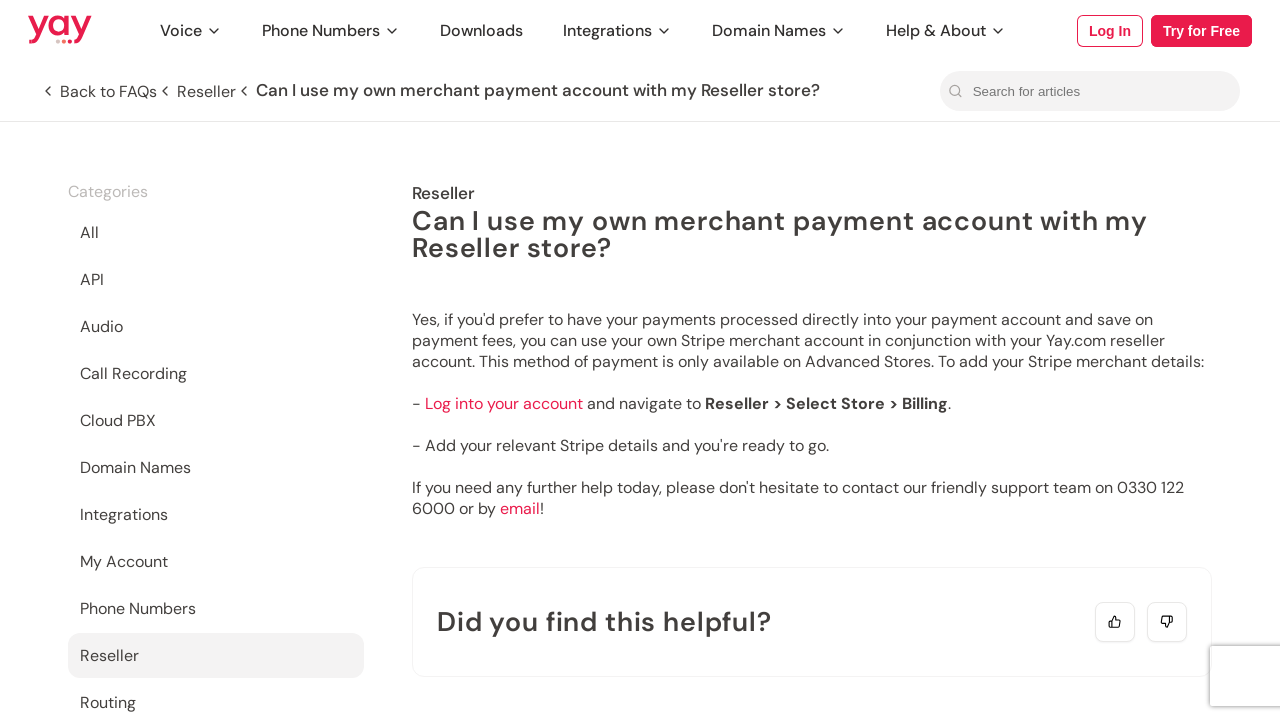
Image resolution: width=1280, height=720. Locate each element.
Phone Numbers (331, 30)
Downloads (481, 30)
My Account (124, 561)
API (92, 279)
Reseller (109, 655)
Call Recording (133, 373)
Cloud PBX (118, 420)
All (89, 232)
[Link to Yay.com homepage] (60, 31)
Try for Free (1201, 31)
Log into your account (504, 403)
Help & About (946, 30)
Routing (108, 702)
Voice (191, 30)
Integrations (617, 30)
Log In (1110, 31)
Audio (101, 326)
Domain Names (779, 30)
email (520, 508)
